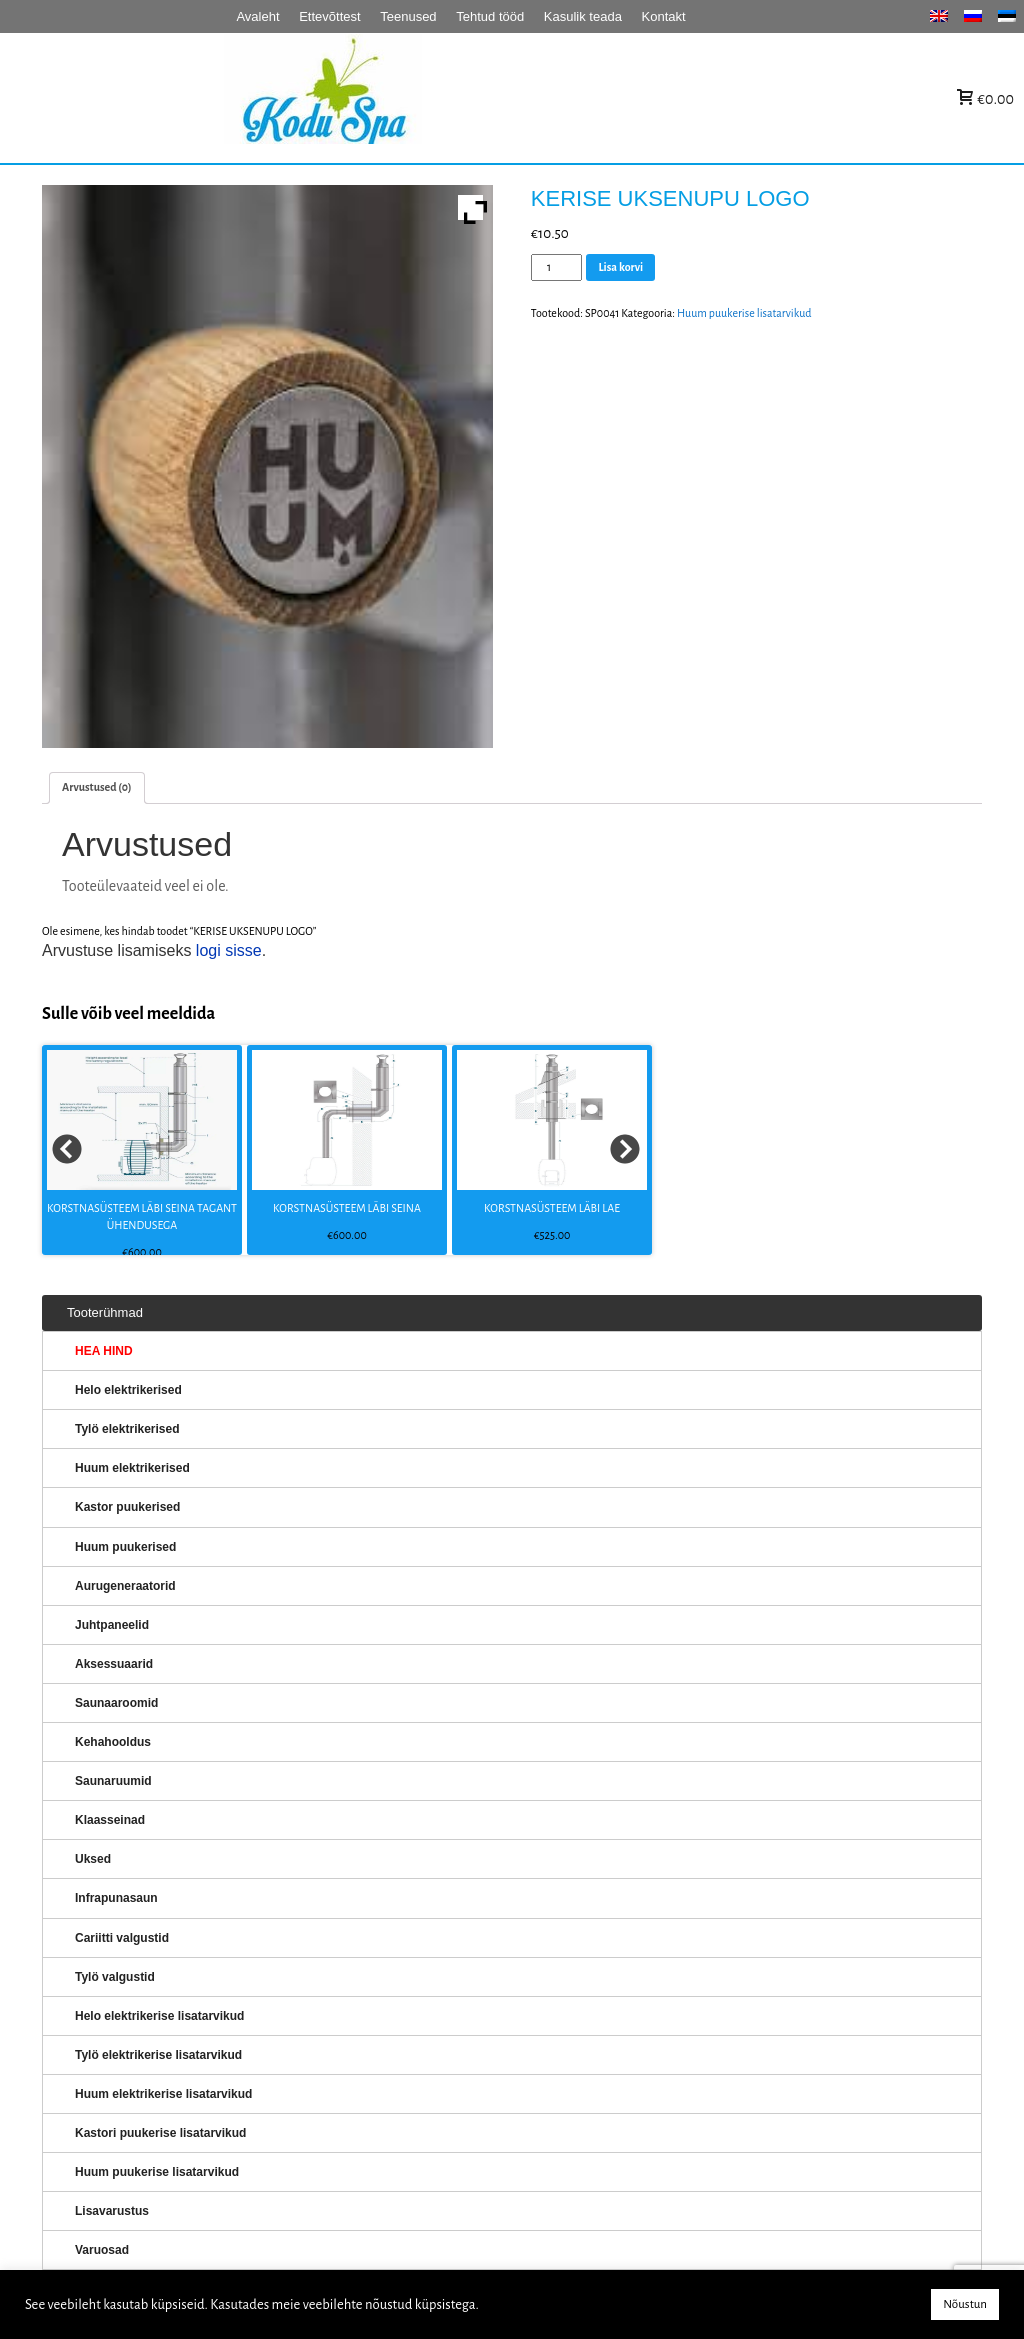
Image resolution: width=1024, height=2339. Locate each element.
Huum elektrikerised (132, 1468)
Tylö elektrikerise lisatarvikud (158, 2055)
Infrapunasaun (116, 1898)
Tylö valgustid (115, 1977)
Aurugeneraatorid (125, 1586)
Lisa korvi (620, 267)
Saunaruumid (113, 1781)
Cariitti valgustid (122, 1938)
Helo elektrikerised (128, 1390)
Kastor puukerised (127, 1507)
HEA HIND (104, 1351)
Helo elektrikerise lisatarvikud (159, 2016)
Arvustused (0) (97, 787)
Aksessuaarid (114, 1664)
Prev (68, 1150)
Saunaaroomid (116, 1703)
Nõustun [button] (965, 2304)
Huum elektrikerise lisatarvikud (163, 2094)
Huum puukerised (125, 1547)
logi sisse (229, 950)
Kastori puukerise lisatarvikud (160, 2133)
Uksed (93, 1859)
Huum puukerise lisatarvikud (744, 313)
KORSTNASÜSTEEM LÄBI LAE (552, 1208)
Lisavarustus (112, 2211)
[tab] (97, 787)
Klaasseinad (110, 1820)
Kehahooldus (113, 1742)
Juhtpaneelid (112, 1625)
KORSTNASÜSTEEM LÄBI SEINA (347, 1208)
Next (626, 1150)
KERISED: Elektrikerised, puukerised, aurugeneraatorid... (449, 98)
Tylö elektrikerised (127, 1429)
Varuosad (102, 2250)
